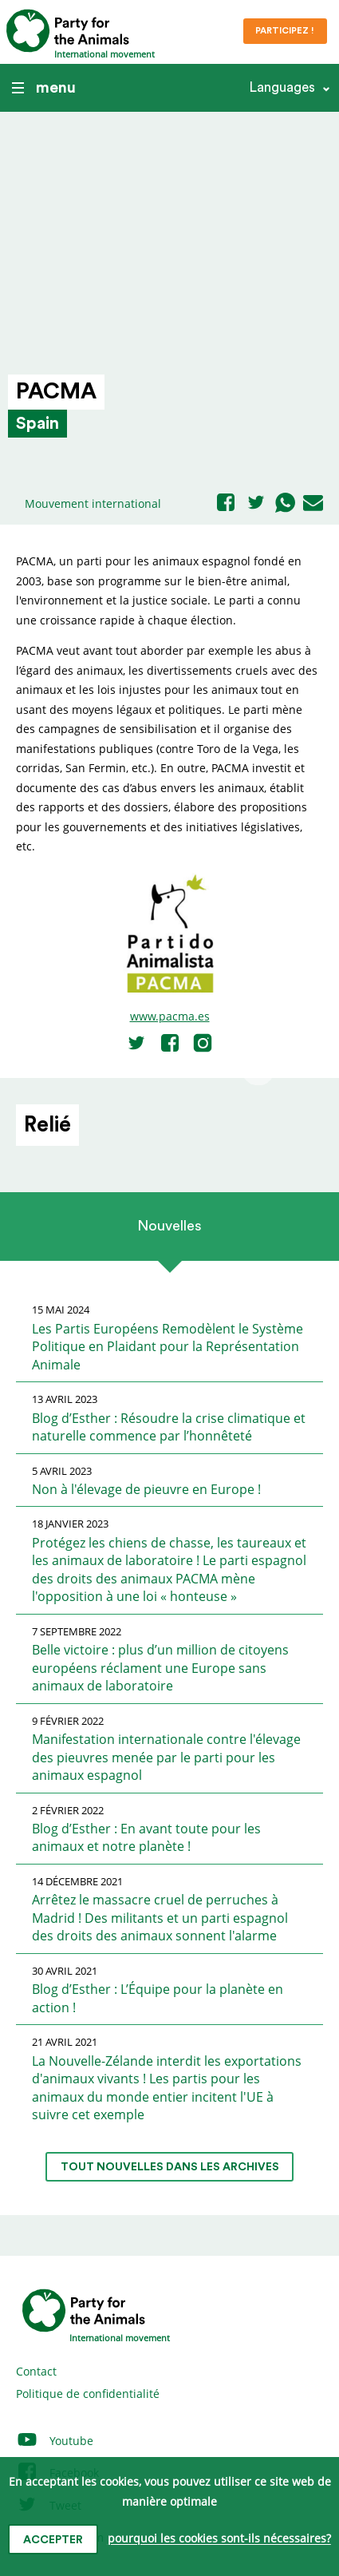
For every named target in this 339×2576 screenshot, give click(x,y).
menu (44, 88)
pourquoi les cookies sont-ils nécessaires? (219, 2538)
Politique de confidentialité (88, 2393)
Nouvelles (169, 1226)
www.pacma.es (170, 1016)
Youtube (54, 2440)
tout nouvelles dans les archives (170, 2167)
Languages (282, 87)
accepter (53, 2540)
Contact (36, 2371)
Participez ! (284, 30)
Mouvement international (93, 503)
